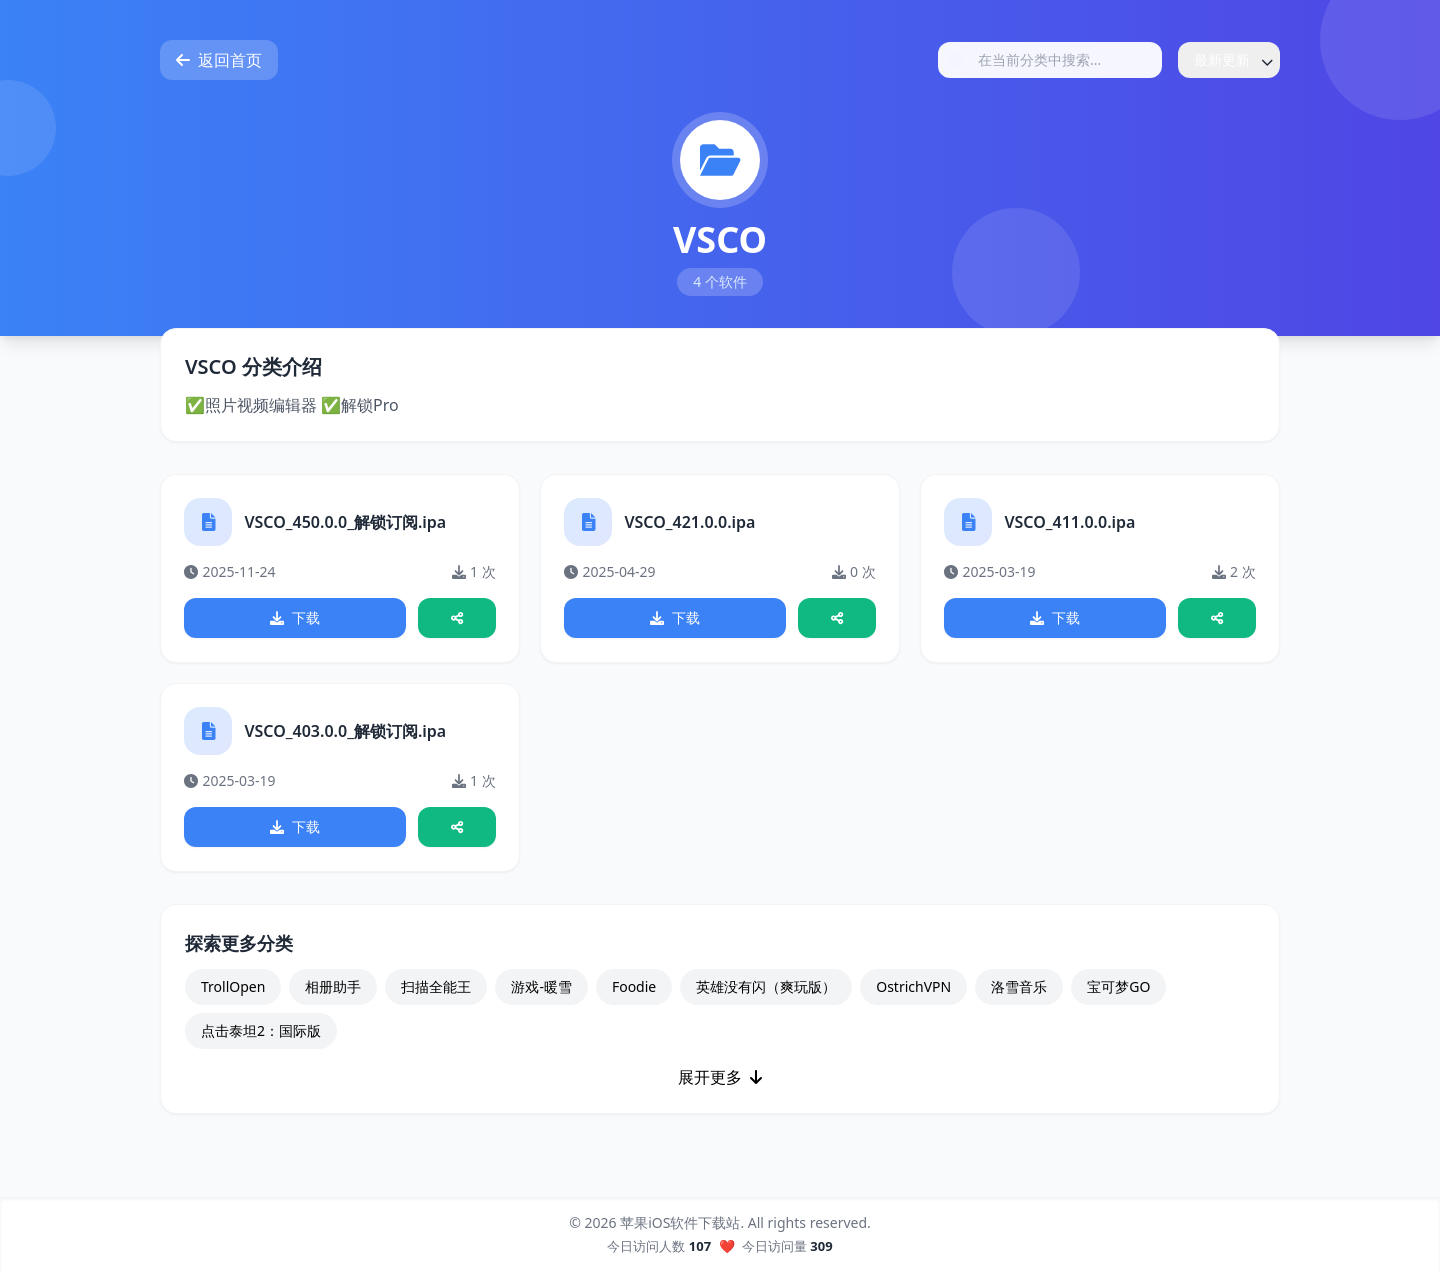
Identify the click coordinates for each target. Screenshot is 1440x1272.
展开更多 (720, 1079)
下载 (295, 618)
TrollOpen (233, 988)
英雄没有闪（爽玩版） (766, 988)
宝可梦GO (1118, 988)
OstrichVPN (913, 988)
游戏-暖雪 (541, 988)
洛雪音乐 (1019, 988)
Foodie (634, 988)
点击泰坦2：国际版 (261, 1032)
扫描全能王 (436, 988)
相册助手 (333, 988)
